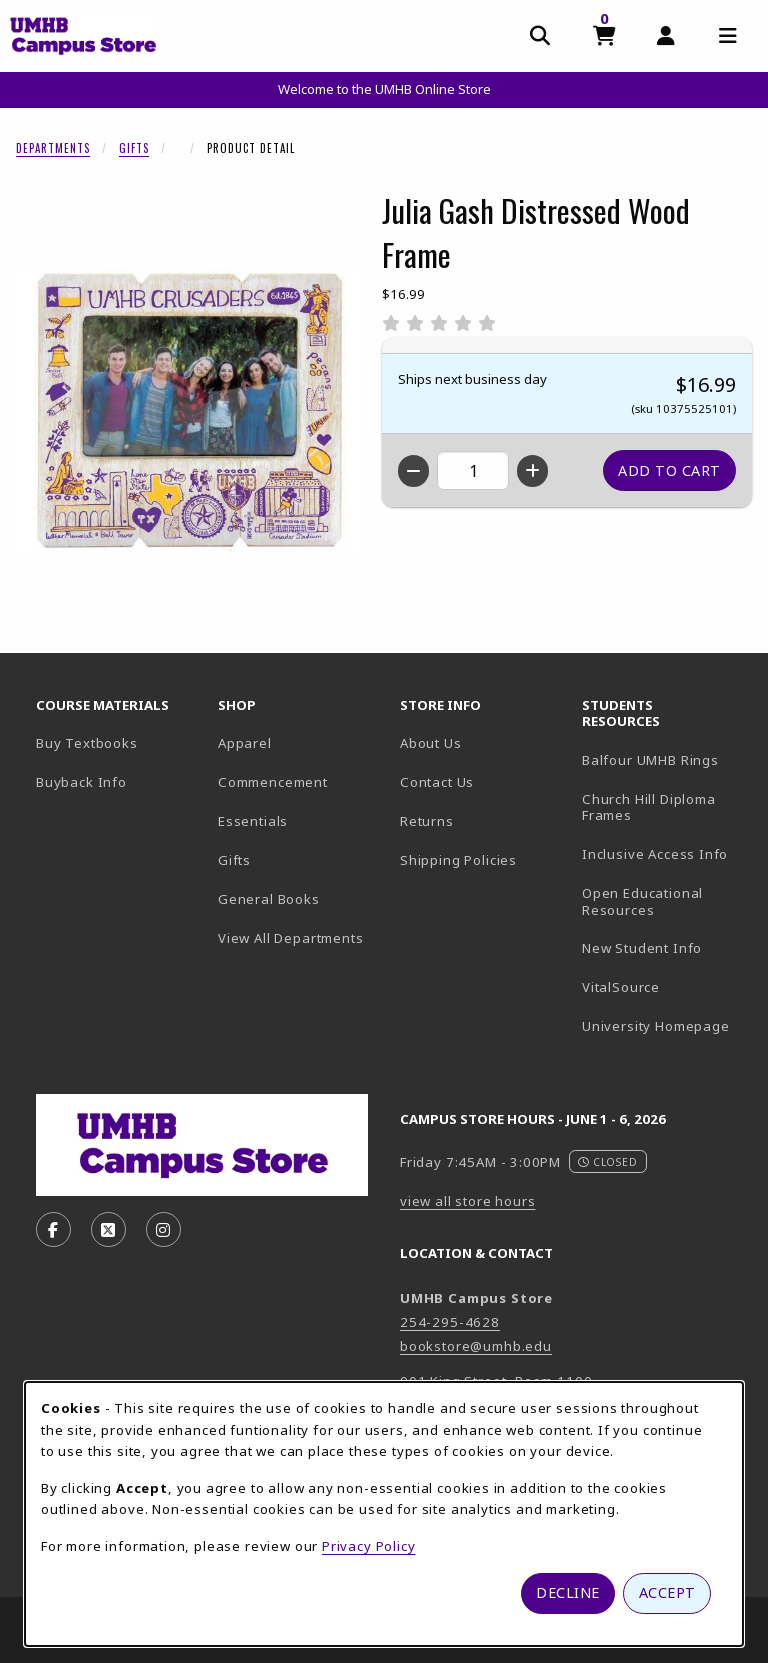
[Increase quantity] (532, 471)
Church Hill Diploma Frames (665, 807)
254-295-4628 (450, 1322)
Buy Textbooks (87, 743)
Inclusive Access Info (655, 854)
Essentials (253, 821)
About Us (431, 743)
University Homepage (665, 1025)
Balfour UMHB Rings (665, 759)
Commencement (273, 782)
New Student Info (642, 948)
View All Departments (291, 938)
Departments (53, 148)
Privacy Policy (369, 1546)
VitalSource (665, 986)
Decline (568, 1592)
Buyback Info (81, 782)
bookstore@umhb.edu (476, 1346)
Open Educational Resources (642, 901)
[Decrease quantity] (413, 471)
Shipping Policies (458, 860)
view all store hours (468, 1201)
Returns (427, 821)
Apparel (245, 743)
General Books (269, 899)
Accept (667, 1592)
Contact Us (437, 782)
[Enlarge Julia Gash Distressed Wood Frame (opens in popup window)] (191, 412)
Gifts (134, 148)
